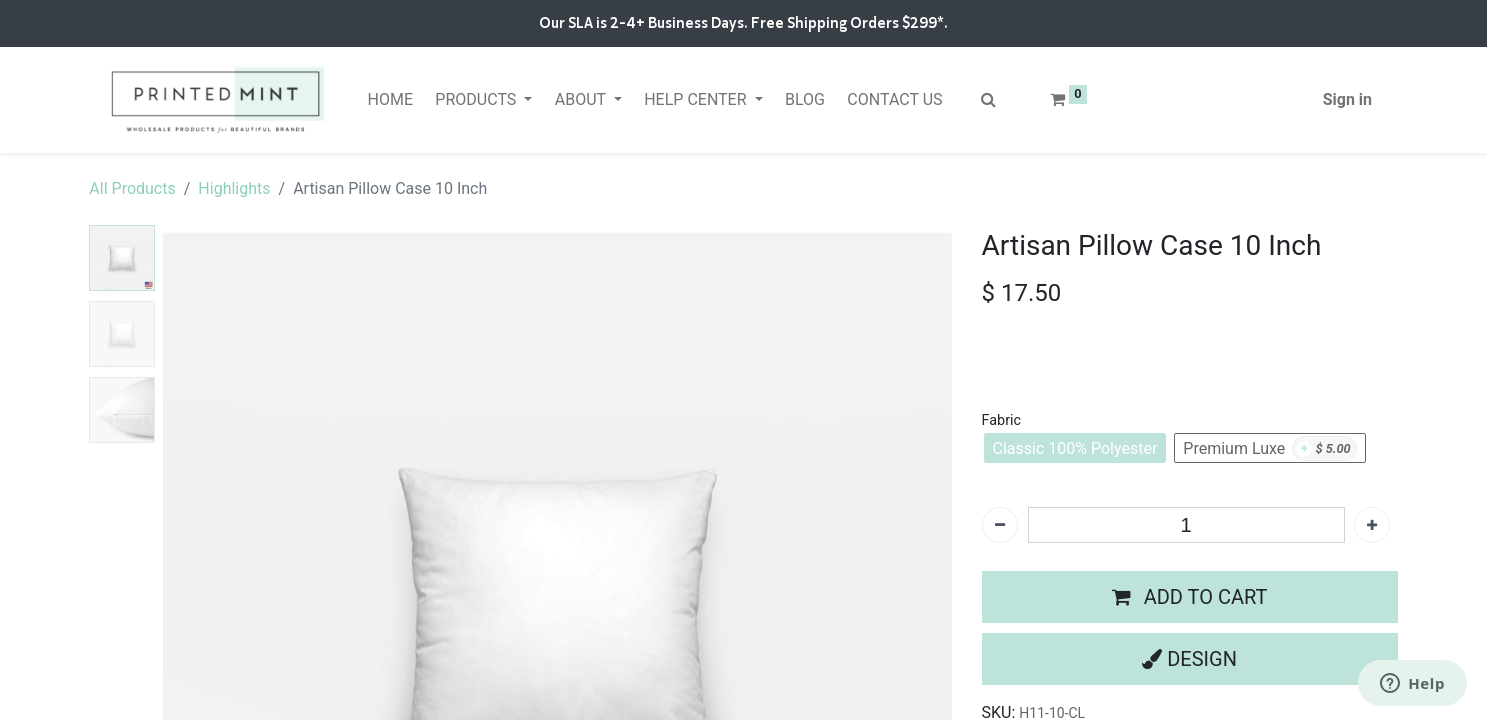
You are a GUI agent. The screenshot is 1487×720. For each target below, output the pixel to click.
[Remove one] (1000, 525)
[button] (1190, 597)
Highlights (234, 188)
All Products (132, 188)
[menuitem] (390, 100)
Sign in (1347, 99)
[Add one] (1372, 525)
